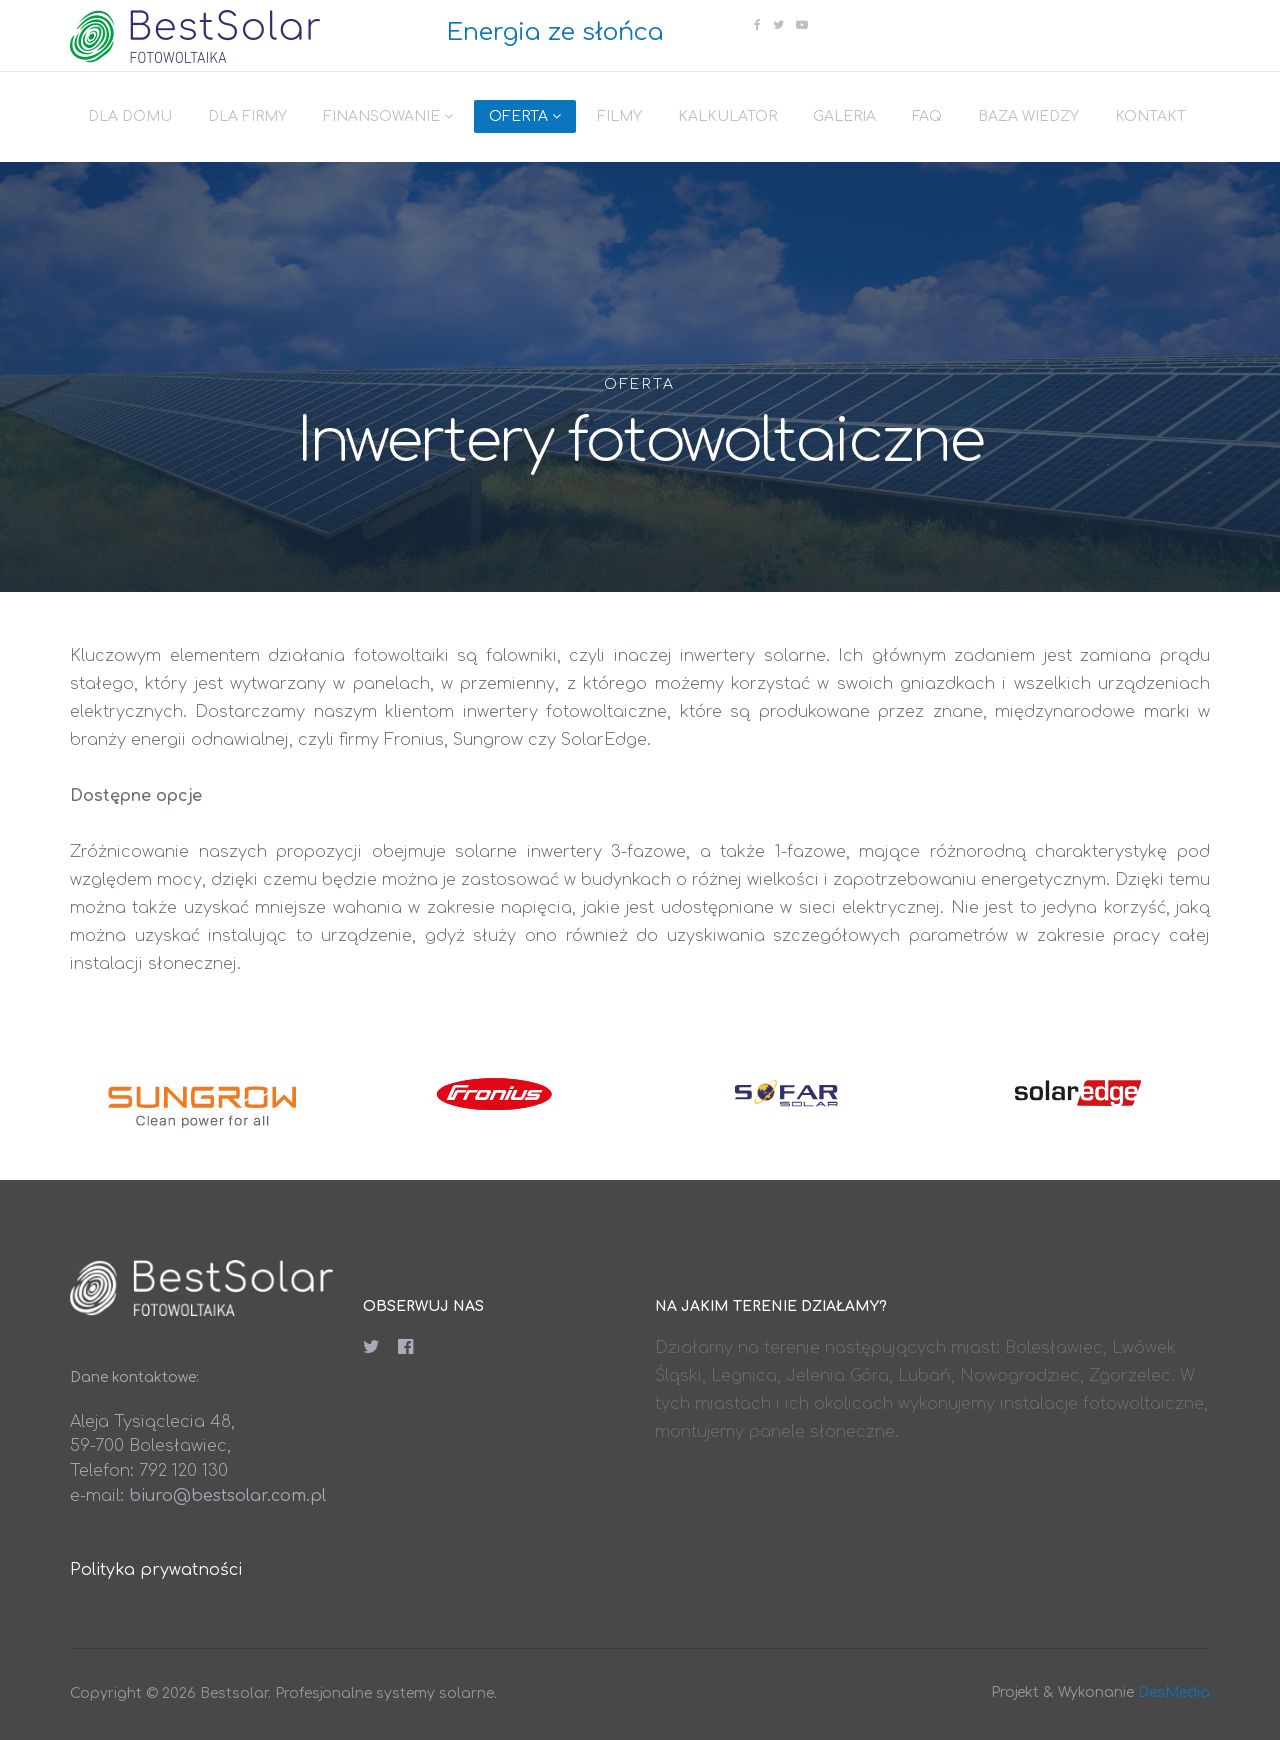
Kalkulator (727, 116)
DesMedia (1174, 1692)
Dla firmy (247, 116)
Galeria (844, 116)
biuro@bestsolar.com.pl (227, 1496)
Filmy (619, 116)
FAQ (927, 116)
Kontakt (1150, 116)
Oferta (518, 116)
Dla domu (130, 116)
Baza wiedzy (1028, 116)
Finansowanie (381, 116)
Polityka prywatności (156, 1570)
